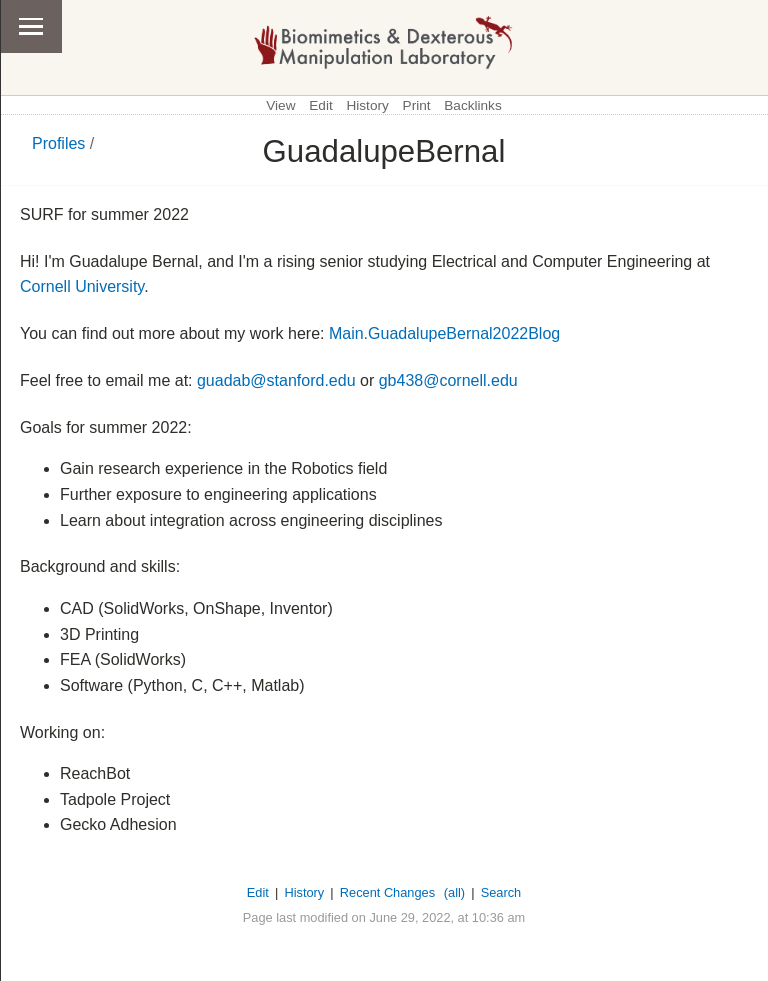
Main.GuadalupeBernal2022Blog (444, 333)
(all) (454, 892)
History (367, 105)
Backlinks (472, 105)
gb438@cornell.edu (448, 380)
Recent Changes (387, 892)
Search (501, 892)
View (280, 105)
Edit (320, 105)
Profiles (58, 143)
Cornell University (82, 286)
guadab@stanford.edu (276, 380)
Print (417, 105)
